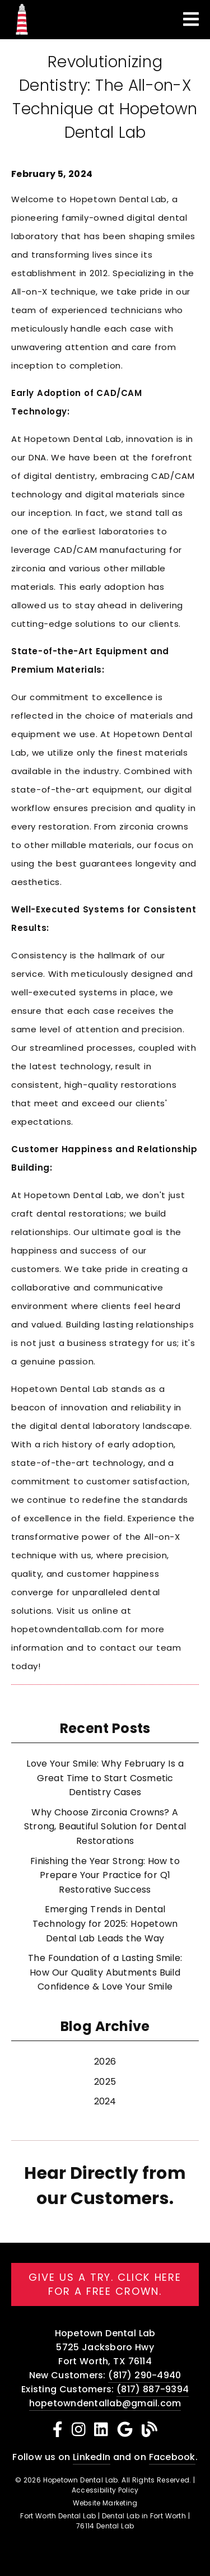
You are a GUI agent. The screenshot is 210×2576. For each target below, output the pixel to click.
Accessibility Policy (105, 2490)
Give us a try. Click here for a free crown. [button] (105, 2284)
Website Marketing (105, 2503)
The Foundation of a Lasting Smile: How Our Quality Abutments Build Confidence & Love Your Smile (105, 1972)
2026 (105, 2061)
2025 (105, 2081)
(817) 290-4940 (144, 2375)
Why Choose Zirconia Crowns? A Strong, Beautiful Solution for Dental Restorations (105, 1826)
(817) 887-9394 (152, 2389)
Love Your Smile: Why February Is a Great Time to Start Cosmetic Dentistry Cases (105, 1778)
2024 (105, 2101)
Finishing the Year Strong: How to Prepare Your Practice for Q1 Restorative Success (105, 1875)
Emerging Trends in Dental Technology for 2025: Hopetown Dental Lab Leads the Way (105, 1923)
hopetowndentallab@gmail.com (105, 2403)
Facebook (172, 2457)
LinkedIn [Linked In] (91, 2457)
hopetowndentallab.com (67, 1629)
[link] (22, 32)
